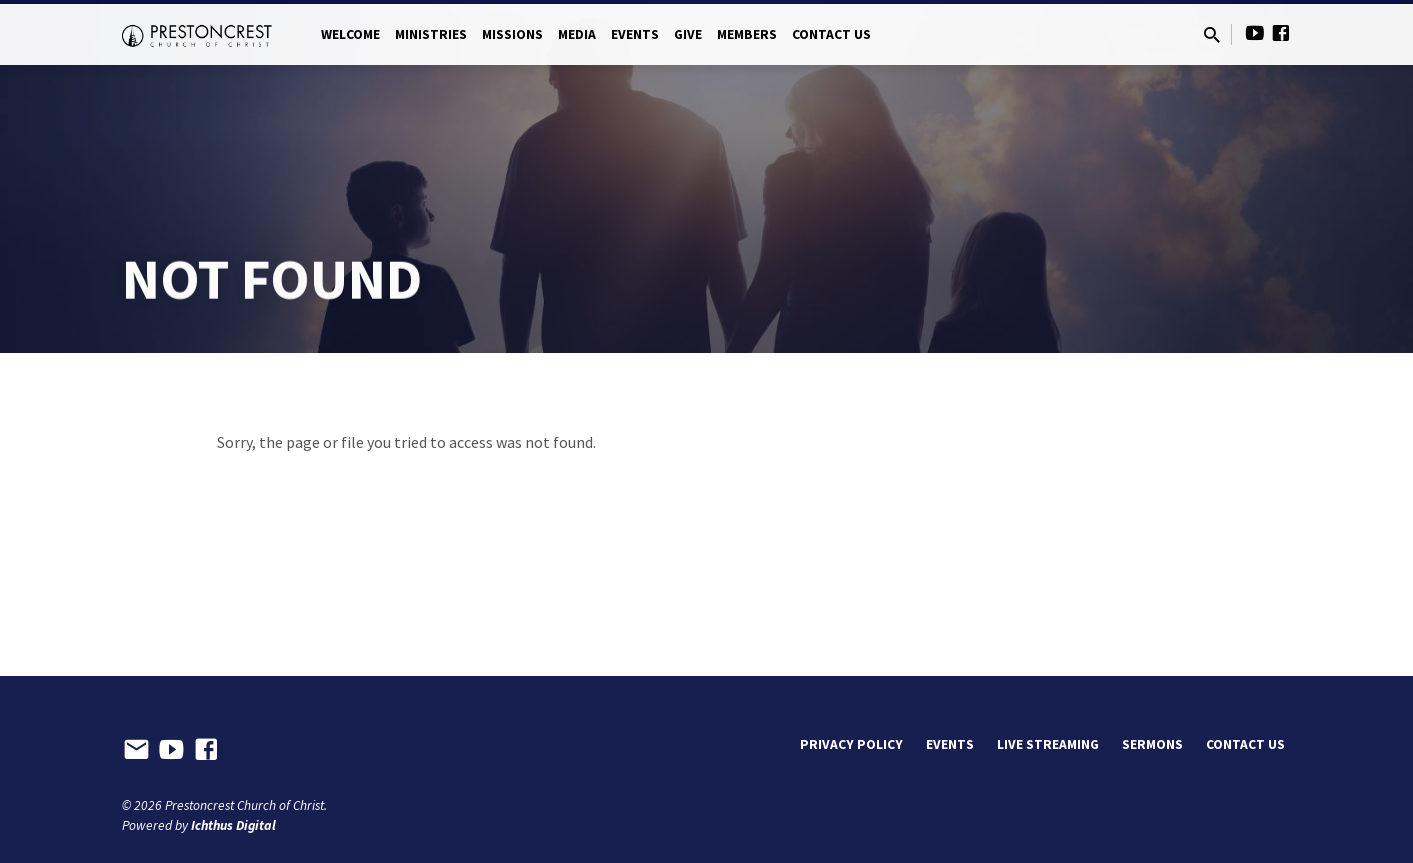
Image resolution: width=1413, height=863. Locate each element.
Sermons (1152, 744)
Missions (512, 34)
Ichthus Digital (233, 825)
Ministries (431, 34)
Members (747, 34)
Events (635, 34)
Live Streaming (1048, 744)
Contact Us (831, 34)
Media (577, 34)
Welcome (350, 34)
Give (688, 34)
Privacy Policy (851, 744)
